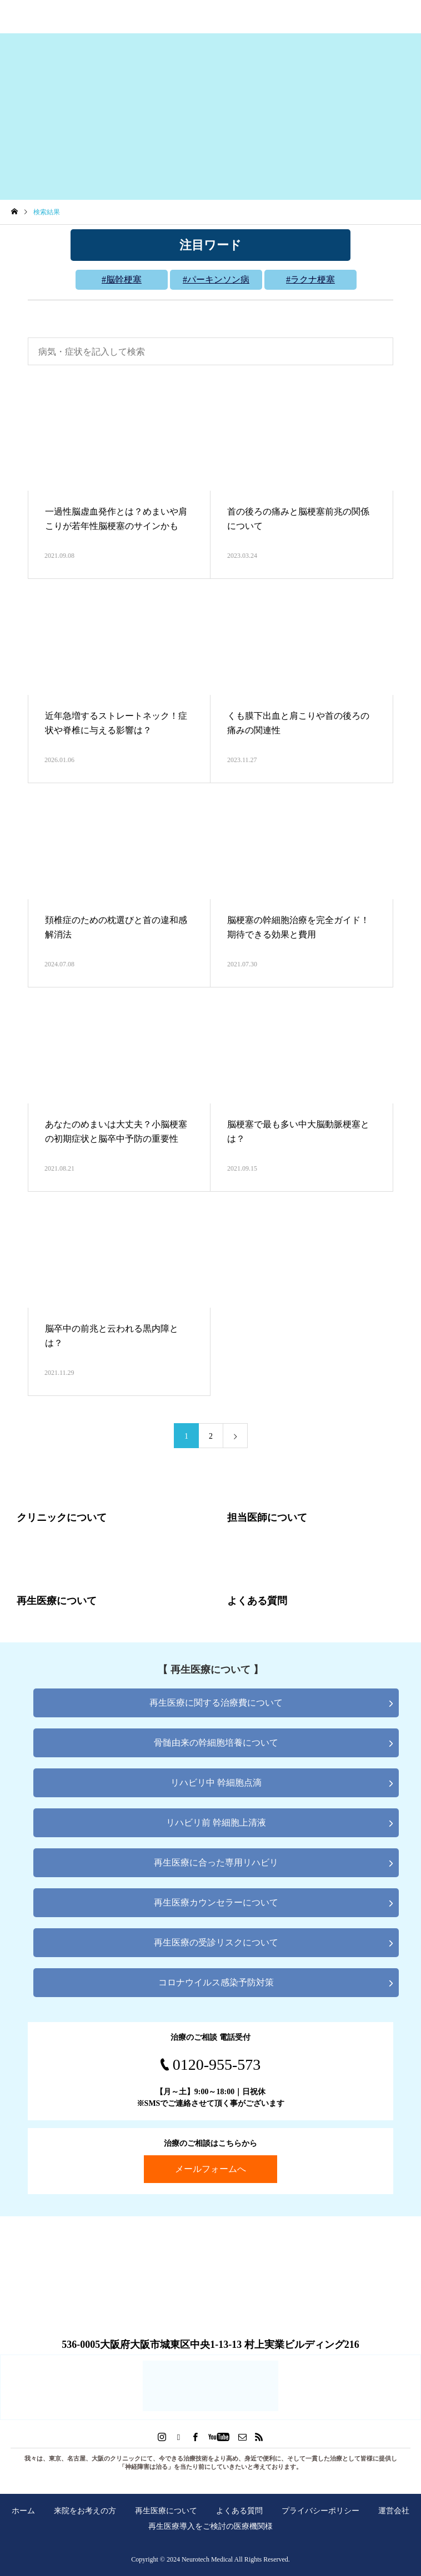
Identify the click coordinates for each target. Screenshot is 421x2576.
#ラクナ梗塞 (310, 279)
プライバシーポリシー (320, 2510)
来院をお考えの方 (85, 2510)
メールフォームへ (210, 2169)
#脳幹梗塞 (122, 279)
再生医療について (166, 2510)
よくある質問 (239, 2510)
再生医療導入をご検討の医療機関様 (210, 2526)
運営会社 (393, 2510)
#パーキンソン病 (216, 279)
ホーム (23, 2510)
